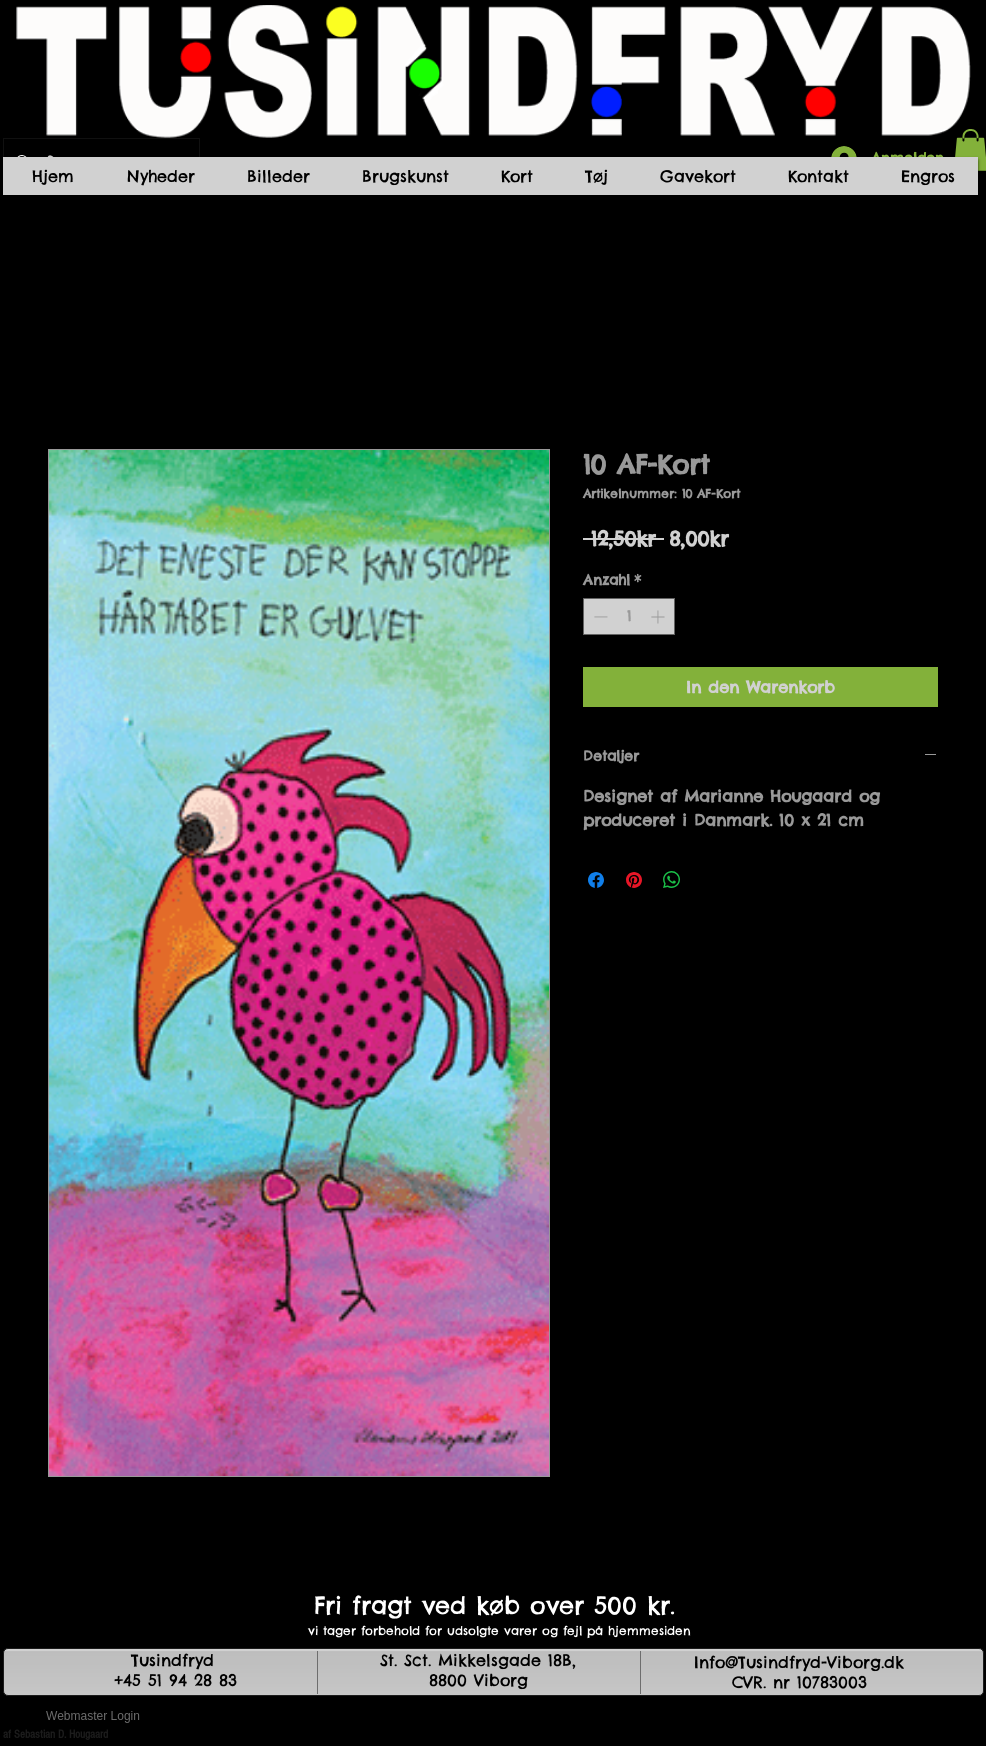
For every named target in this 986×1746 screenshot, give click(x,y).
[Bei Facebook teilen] (596, 880)
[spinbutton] (629, 616)
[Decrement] (598, 616)
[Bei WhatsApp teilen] (672, 880)
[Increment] (659, 616)
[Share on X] (710, 880)
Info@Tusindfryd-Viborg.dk (799, 1662)
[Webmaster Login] (93, 1716)
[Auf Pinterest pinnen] (634, 880)
